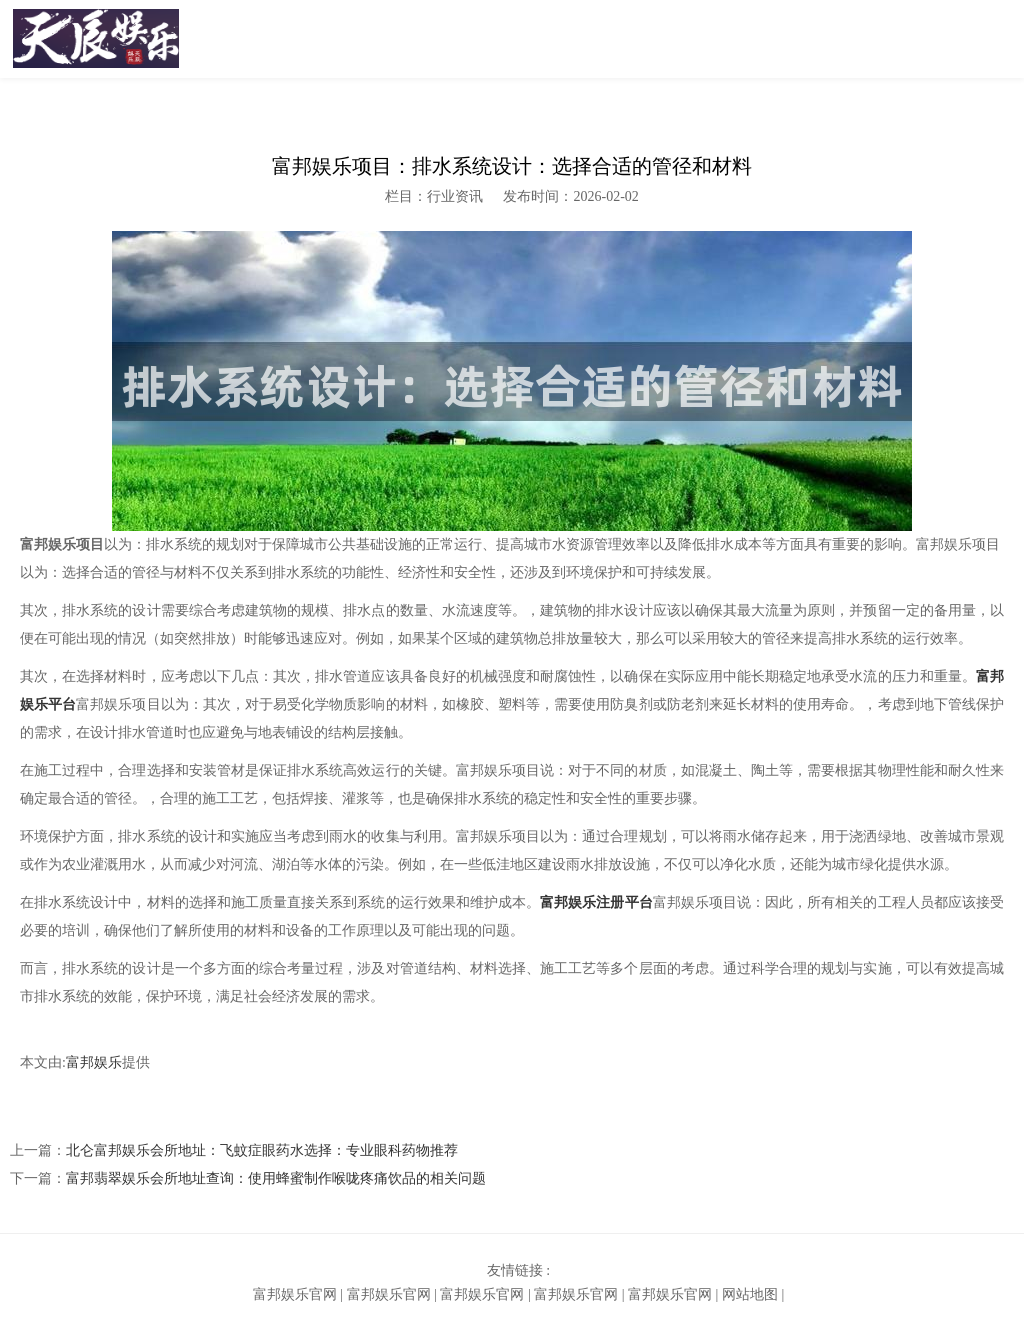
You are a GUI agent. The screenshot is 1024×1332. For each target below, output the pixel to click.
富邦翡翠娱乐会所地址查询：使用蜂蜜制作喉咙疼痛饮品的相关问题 (276, 1178)
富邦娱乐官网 (295, 1294)
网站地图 (750, 1294)
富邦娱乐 (94, 1062)
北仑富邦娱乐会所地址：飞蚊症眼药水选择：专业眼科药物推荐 (262, 1150)
